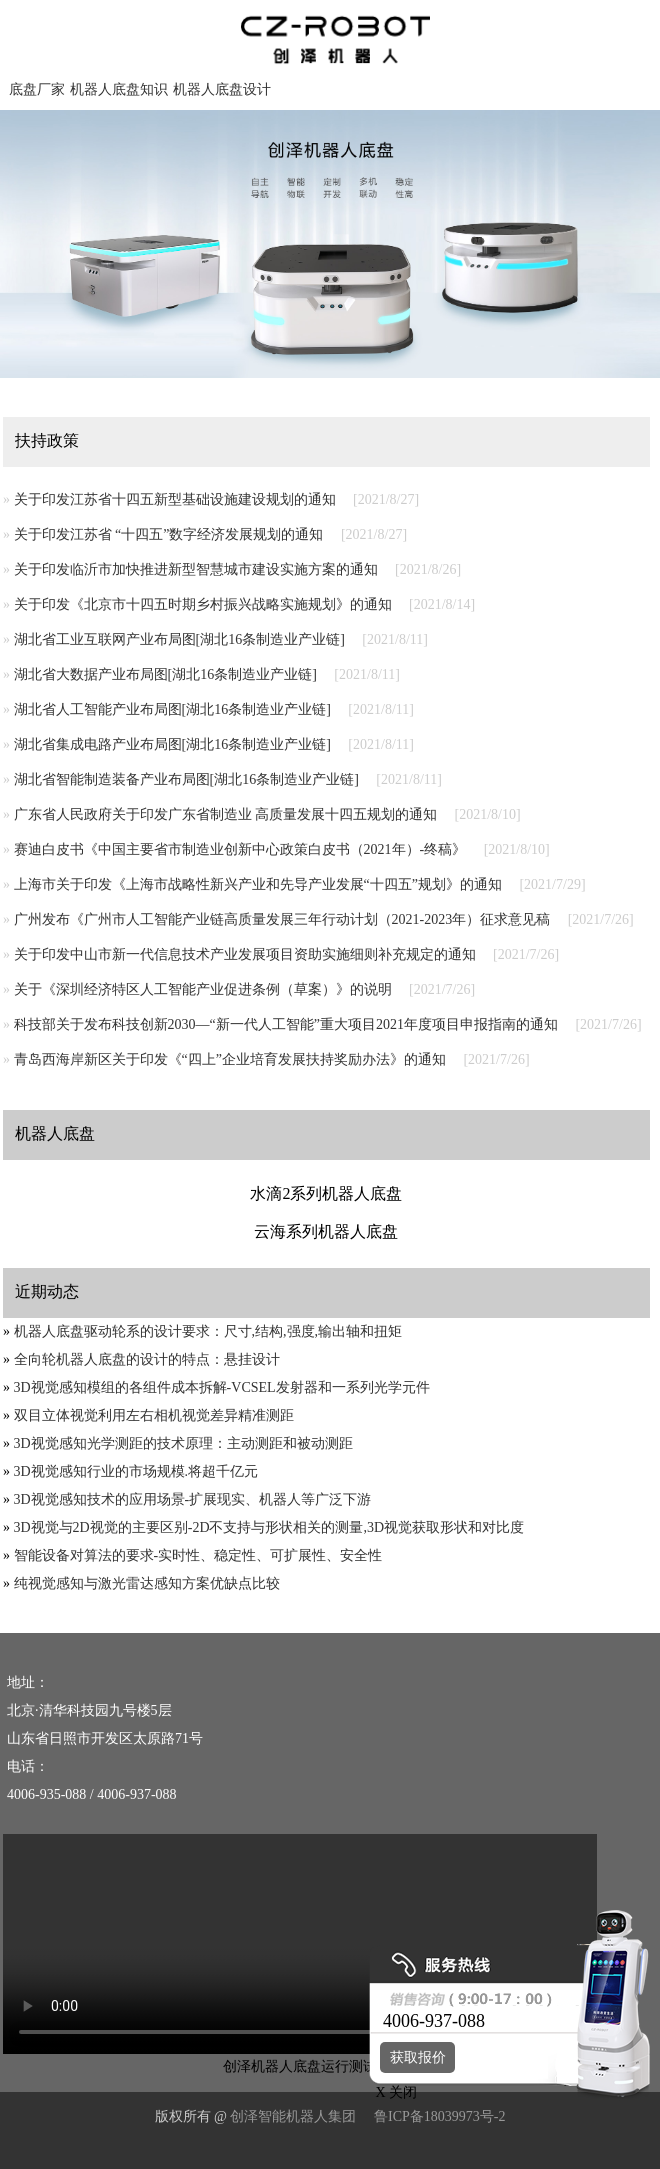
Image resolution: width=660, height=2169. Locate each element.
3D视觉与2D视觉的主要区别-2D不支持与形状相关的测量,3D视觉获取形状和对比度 (269, 1527)
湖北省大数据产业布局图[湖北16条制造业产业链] (165, 674)
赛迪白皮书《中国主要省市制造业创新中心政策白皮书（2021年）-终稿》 (240, 849)
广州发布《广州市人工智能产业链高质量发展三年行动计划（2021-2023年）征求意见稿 (282, 919)
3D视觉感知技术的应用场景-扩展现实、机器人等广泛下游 (193, 1499)
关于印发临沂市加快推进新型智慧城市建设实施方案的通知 (196, 569)
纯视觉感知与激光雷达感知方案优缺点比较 (147, 1583)
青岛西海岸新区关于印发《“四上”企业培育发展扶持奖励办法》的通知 (230, 1059)
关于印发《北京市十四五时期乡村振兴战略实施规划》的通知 (203, 604)
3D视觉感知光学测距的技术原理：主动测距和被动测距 (183, 1443)
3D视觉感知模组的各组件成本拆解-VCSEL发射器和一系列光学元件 (222, 1387)
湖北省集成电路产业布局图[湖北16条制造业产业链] (172, 744)
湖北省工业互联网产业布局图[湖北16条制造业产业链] (179, 639)
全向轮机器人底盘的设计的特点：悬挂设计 (147, 1359)
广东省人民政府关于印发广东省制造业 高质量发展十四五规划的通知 (226, 814)
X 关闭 (391, 2092)
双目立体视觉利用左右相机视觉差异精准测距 (154, 1415)
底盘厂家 (37, 89)
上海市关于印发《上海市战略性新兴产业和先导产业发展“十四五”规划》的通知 (258, 884)
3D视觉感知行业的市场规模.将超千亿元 (136, 1471)
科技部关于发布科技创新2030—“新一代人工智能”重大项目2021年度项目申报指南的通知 (286, 1024)
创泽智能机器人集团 (293, 2116)
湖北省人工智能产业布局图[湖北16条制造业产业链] (172, 709)
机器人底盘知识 (119, 89)
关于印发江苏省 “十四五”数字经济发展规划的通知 (169, 534)
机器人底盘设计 (222, 89)
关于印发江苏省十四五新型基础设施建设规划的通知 (175, 499)
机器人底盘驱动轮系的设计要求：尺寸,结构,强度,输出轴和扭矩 (208, 1331)
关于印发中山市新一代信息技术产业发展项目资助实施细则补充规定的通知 (245, 954)
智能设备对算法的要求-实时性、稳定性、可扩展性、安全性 (198, 1555)
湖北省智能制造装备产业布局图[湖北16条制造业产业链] (186, 779)
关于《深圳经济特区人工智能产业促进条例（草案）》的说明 (203, 989)
